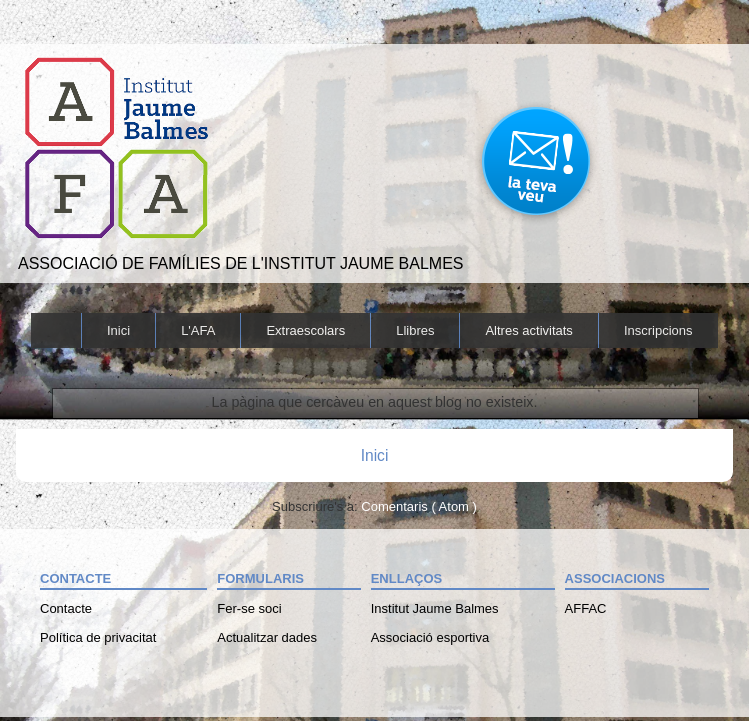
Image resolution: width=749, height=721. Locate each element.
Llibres (415, 330)
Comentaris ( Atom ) (419, 506)
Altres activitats (528, 330)
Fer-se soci (249, 608)
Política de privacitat (98, 637)
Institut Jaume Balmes (435, 608)
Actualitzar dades (267, 637)
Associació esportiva (430, 637)
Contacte (66, 608)
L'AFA (198, 330)
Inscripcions (658, 330)
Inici (118, 330)
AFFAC (586, 608)
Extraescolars (305, 330)
